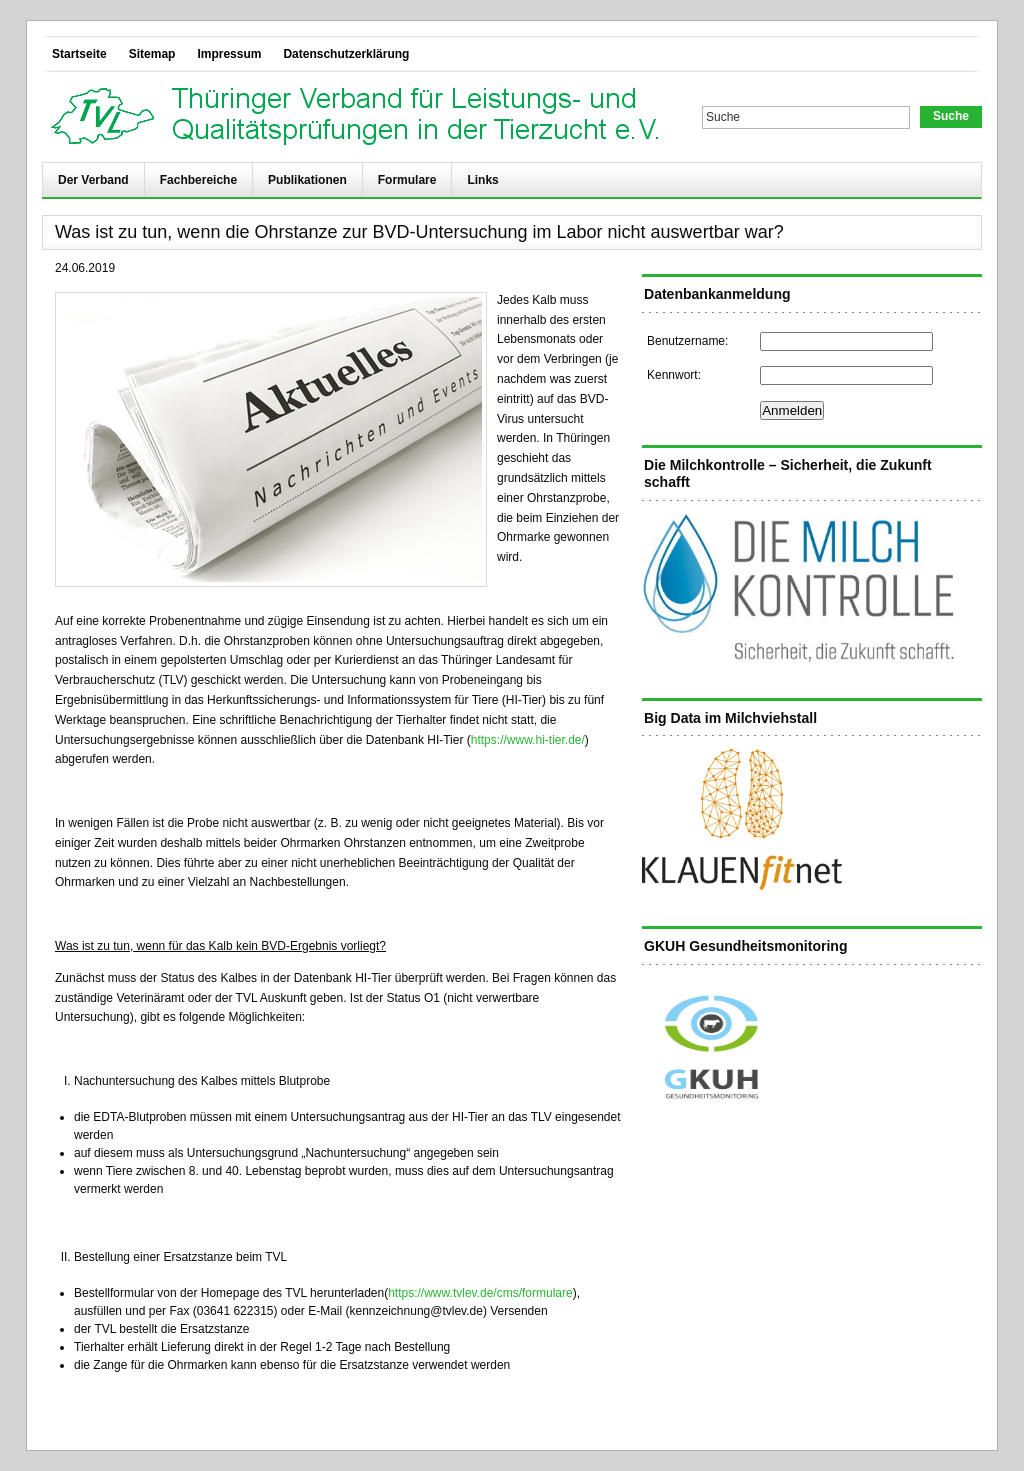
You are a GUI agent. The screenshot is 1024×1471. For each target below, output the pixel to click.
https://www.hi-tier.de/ (528, 740)
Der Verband (93, 180)
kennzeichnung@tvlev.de (416, 1311)
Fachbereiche (198, 180)
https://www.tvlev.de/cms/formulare (480, 1293)
